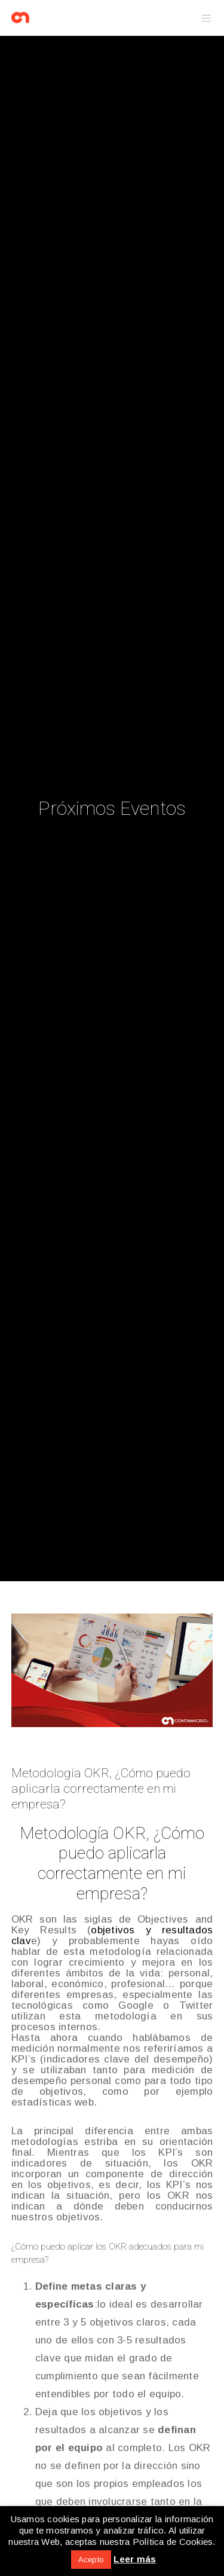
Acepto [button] (91, 2559)
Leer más (134, 2559)
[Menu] (203, 18)
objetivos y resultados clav (112, 1935)
